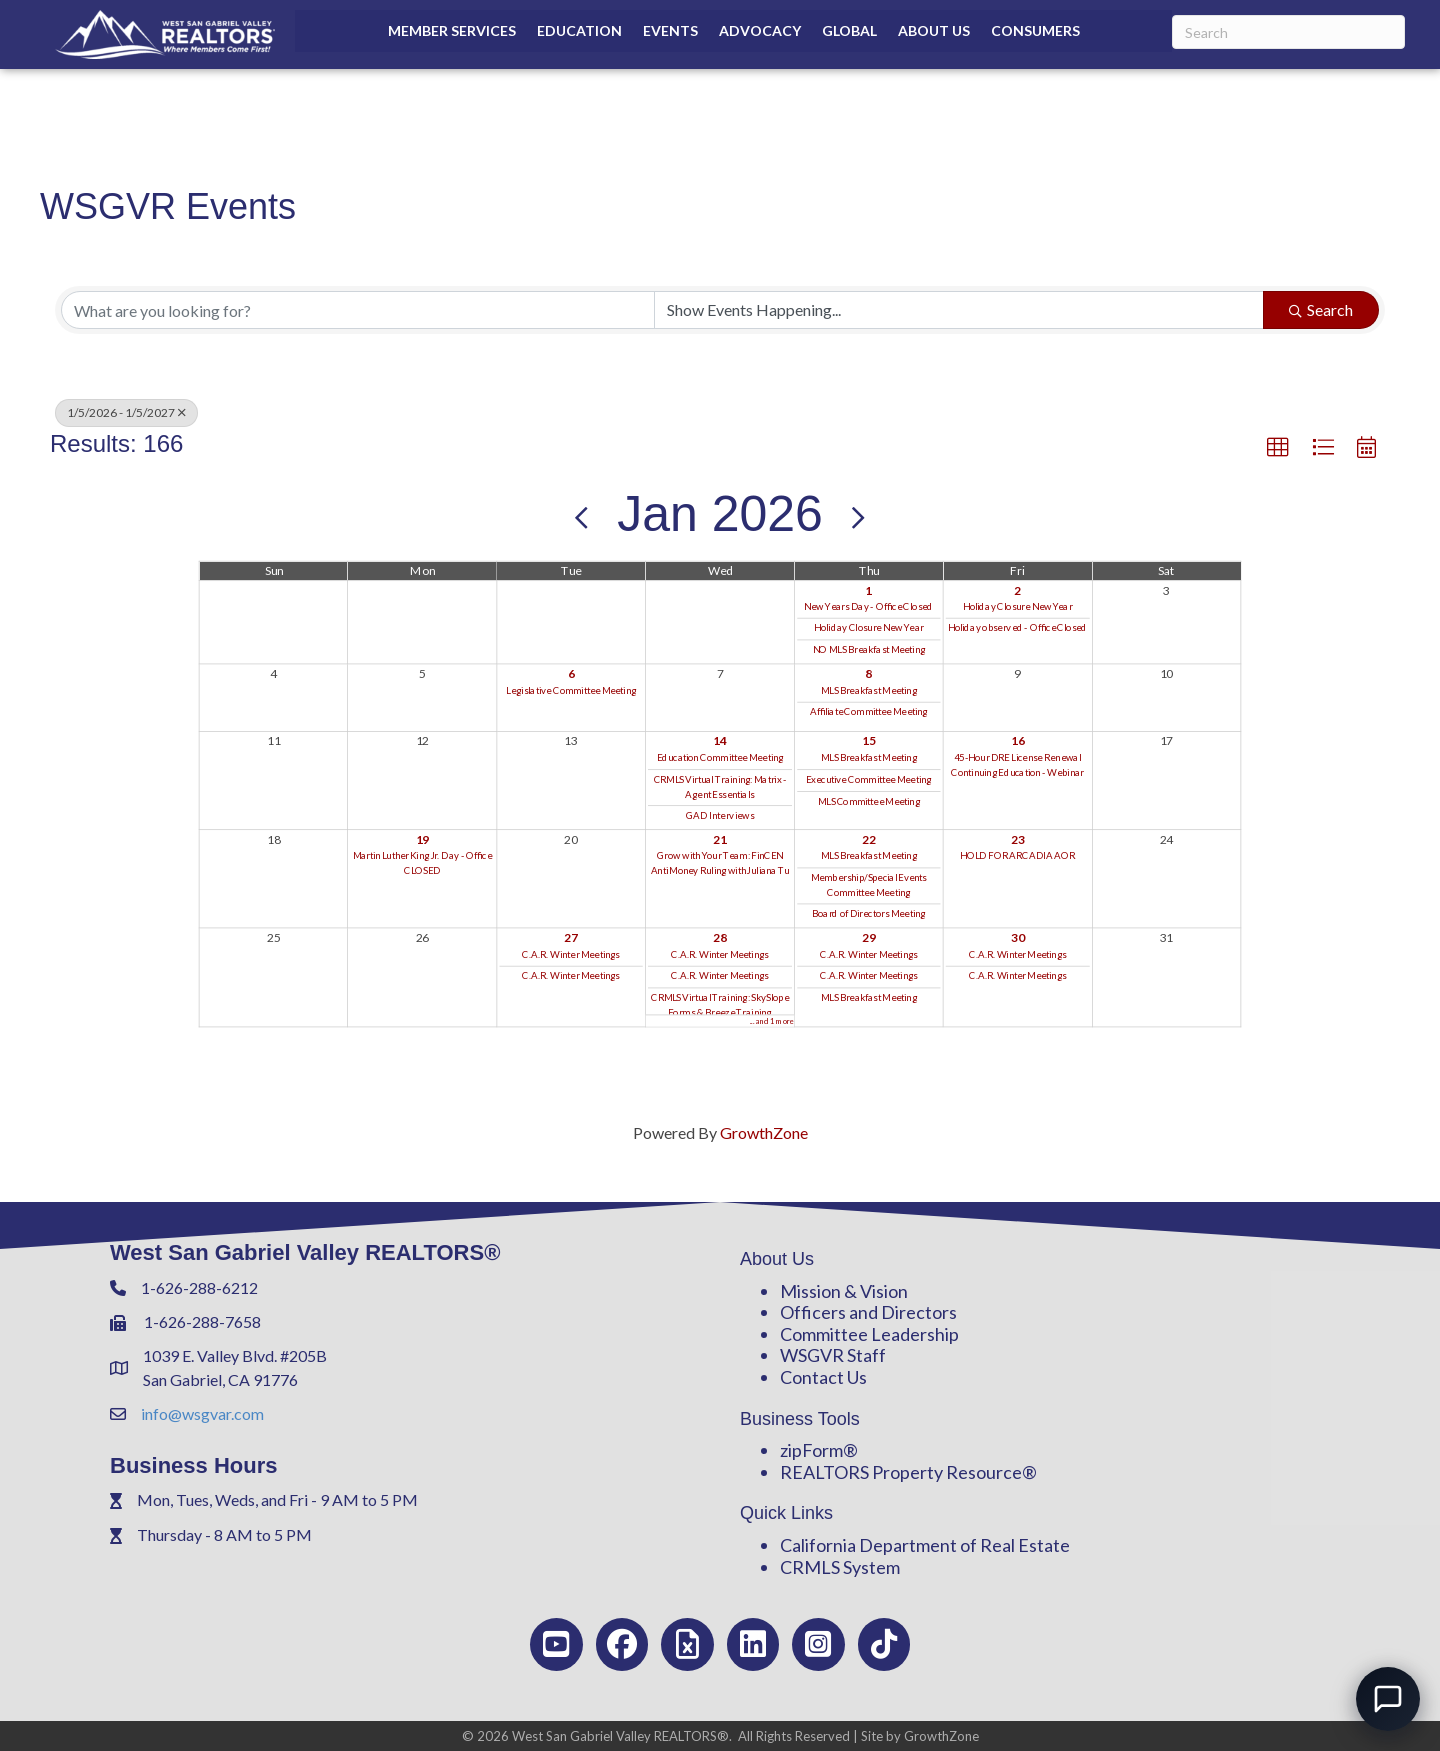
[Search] (1288, 32)
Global (849, 30)
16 (1018, 740)
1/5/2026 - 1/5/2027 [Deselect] (126, 412)
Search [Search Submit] (1321, 309)
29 (869, 937)
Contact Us (823, 1377)
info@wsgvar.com (202, 1413)
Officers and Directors (868, 1312)
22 (869, 838)
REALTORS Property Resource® (908, 1472)
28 (720, 937)
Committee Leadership (869, 1334)
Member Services (452, 30)
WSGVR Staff (833, 1355)
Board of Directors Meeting (868, 913)
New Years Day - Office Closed (868, 606)
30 (1018, 937)
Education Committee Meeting (720, 757)
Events (670, 30)
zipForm (811, 1450)
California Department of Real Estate (925, 1545)
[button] (1278, 448)
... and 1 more (772, 1020)
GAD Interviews (720, 815)
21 (720, 838)
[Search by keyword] (358, 310)
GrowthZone (764, 1132)
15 (869, 740)
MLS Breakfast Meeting (869, 689)
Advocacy (760, 30)
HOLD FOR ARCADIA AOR (1018, 855)
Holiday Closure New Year (869, 628)
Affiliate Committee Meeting (869, 711)
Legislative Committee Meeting (571, 689)
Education (579, 30)
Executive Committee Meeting (868, 779)
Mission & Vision (844, 1291)
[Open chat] (1388, 1699)
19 (423, 838)
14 (720, 740)
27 (571, 937)
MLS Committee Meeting (869, 800)
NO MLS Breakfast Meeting (869, 649)
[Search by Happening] (959, 310)
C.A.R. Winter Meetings (571, 954)
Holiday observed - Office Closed (1018, 628)
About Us (934, 30)
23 (1018, 838)
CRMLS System (840, 1567)
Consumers (1035, 30)
